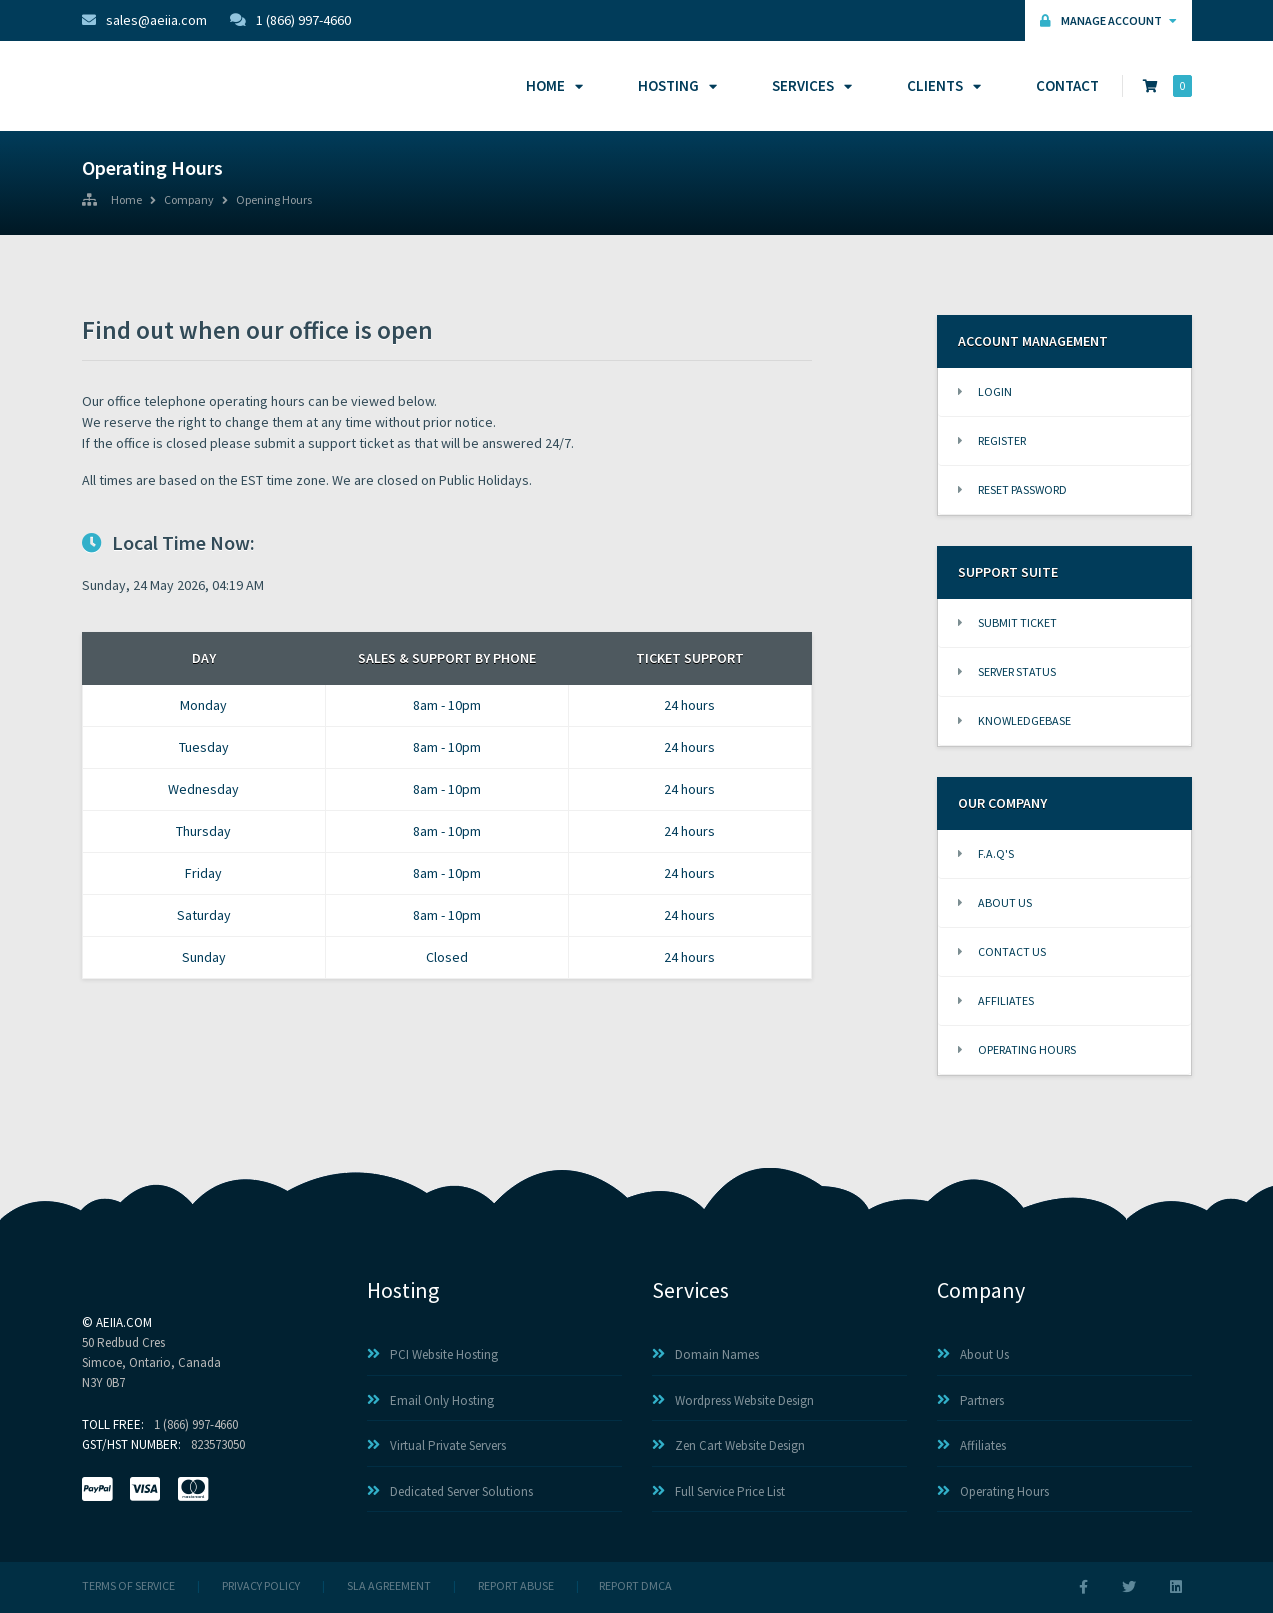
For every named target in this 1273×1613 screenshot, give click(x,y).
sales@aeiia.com (144, 20)
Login (985, 391)
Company (189, 201)
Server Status (1007, 671)
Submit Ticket (1007, 622)
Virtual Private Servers (436, 1445)
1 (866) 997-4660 (290, 20)
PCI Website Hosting (432, 1354)
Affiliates (996, 1000)
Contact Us (1002, 951)
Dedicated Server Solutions (450, 1491)
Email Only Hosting (430, 1400)
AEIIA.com (124, 1322)
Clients (941, 85)
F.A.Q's (986, 853)
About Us (995, 902)
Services (809, 85)
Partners (970, 1400)
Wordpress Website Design (733, 1400)
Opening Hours (274, 201)
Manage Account (1108, 20)
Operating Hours (1017, 1049)
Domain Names (705, 1354)
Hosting (674, 85)
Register (992, 440)
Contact (1067, 85)
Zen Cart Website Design (728, 1445)
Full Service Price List (718, 1491)
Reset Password (1012, 489)
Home (551, 85)
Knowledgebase (1014, 720)
